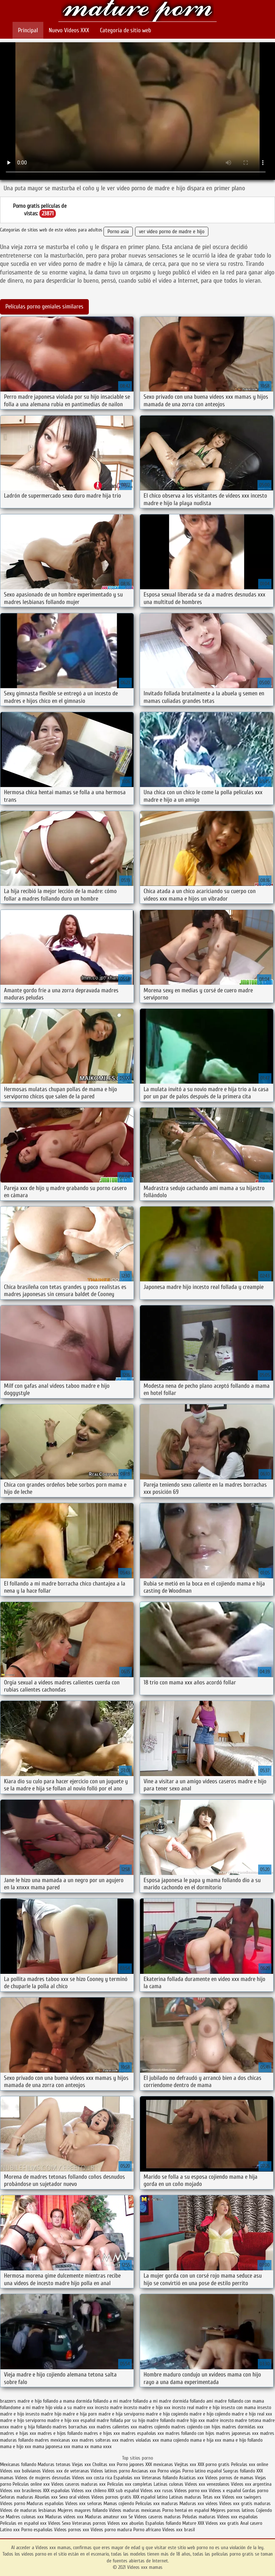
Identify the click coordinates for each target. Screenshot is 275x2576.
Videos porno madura (111, 2530)
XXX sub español (123, 2491)
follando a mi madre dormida (160, 2401)
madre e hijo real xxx (252, 2414)
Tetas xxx (212, 2497)
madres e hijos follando (60, 2433)
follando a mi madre (112, 2401)
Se (131, 2517)
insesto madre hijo (43, 2414)
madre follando (160, 2420)
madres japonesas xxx (237, 2433)
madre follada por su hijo (121, 2420)
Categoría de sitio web (125, 30)
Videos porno (12, 2503)
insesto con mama (238, 2407)
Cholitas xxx (103, 2464)
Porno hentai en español (185, 2510)
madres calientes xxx (117, 2427)
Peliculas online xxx (32, 2484)
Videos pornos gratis (111, 2497)
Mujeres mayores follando (83, 2510)
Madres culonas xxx (25, 2517)
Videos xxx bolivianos (21, 2471)
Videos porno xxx (190, 2491)
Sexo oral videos (75, 2497)
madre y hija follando (30, 2427)
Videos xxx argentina (251, 2484)
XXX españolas (56, 2491)
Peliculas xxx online (249, 2464)
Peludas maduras (199, 2517)
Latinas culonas (168, 2484)
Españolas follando (163, 2523)
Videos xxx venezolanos (208, 2484)
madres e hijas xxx (18, 2433)
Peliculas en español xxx (24, 2523)
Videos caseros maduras (157, 2517)
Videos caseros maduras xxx (78, 2484)
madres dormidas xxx (243, 2427)
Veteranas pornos (89, 2523)
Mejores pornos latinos (233, 2510)
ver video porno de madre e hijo (171, 232)
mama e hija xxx (205, 2440)
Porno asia (118, 232)
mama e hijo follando (242, 2440)
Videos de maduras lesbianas (29, 2510)
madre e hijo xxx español (71, 2420)
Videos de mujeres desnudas (43, 2478)
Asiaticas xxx (191, 2478)
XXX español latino (151, 2497)
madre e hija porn (80, 2414)
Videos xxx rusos (156, 2491)
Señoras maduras (16, 2497)
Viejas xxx (81, 2464)
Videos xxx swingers (241, 2497)
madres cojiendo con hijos (196, 2427)
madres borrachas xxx (74, 2427)
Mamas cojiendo (118, 2503)
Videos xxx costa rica (92, 2478)
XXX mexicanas (159, 2464)
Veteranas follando (160, 2478)
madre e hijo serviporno (23, 2420)
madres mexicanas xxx (56, 2440)
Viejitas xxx (185, 2464)
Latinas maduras (185, 2497)
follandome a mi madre (22, 2407)
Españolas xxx (127, 2478)
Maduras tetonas (54, 2464)
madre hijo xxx (191, 2420)
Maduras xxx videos (198, 2503)
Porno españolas (37, 2530)
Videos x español (225, 2491)
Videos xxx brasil (178, 2530)
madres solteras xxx (99, 2440)
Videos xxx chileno (89, 2491)
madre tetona (248, 2420)
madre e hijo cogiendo (167, 2414)
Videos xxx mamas (137, 11)
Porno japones (131, 2464)
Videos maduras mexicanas (135, 2510)
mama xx (80, 2446)
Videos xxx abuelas (126, 2523)
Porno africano (147, 2530)
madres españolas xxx (142, 2433)
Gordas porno (255, 2491)
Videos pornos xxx (71, 2530)
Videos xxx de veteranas (65, 2471)
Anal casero (251, 2523)
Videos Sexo (59, 2523)
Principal (28, 30)
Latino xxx (10, 2530)
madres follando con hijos (189, 2433)
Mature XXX (193, 2523)
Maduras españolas (45, 2503)
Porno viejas (169, 2471)
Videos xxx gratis (222, 2523)
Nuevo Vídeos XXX (69, 30)
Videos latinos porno (110, 2471)
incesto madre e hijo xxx (147, 2407)
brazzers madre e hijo (21, 2401)
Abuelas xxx (46, 2497)
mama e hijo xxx (15, 2446)
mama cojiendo (174, 2440)
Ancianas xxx (143, 2471)
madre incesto (219, 2420)
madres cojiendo (154, 2427)
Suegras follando (239, 2471)
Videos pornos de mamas (229, 2478)
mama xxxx (101, 2446)
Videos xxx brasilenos (21, 2491)
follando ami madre (208, 2401)
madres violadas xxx (139, 2440)
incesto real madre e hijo (195, 2407)
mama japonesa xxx (51, 2446)
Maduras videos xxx (64, 2517)
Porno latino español (202, 2471)
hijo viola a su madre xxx (69, 2407)
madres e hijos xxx (102, 2433)
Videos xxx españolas (237, 2517)
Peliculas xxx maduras (157, 2503)
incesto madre (108, 2407)
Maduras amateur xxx (106, 2517)
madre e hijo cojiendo (209, 2414)
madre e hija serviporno (121, 2414)
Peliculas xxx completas (129, 2484)
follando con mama (246, 2401)
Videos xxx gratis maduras (245, 2503)
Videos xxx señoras (84, 2503)
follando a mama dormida (67, 2401)
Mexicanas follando (18, 2464)
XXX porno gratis (214, 2464)
